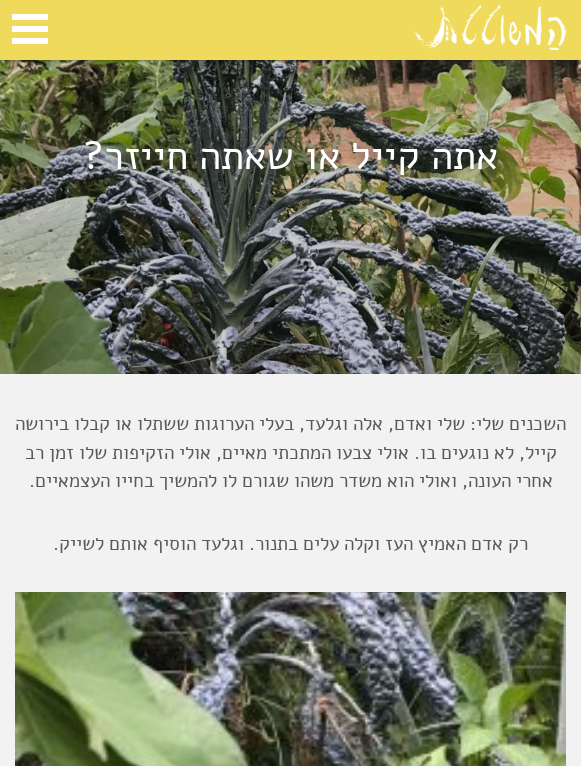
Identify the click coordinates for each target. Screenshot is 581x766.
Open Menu (30, 29)
